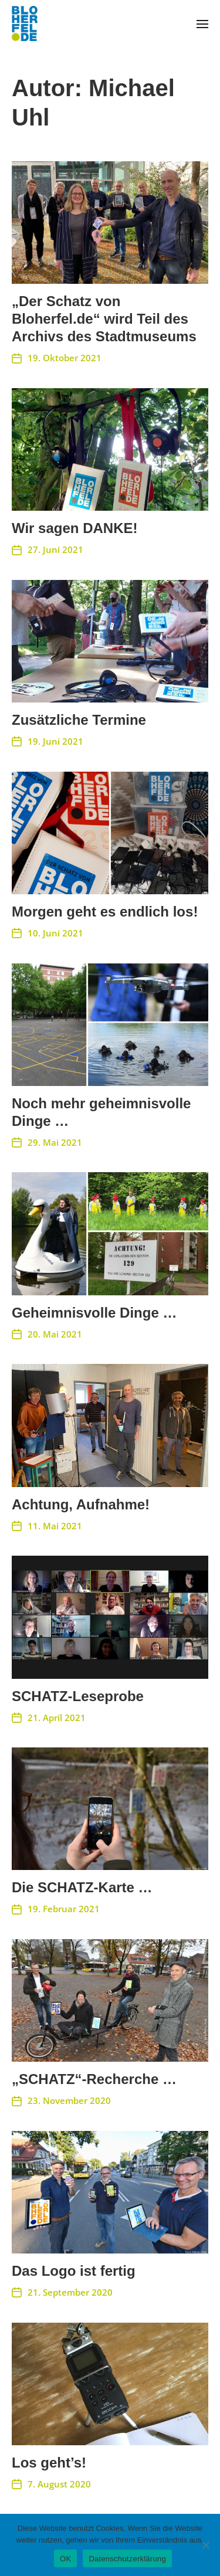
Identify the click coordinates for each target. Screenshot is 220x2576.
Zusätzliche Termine (79, 720)
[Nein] (205, 2545)
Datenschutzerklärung (127, 2558)
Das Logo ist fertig (74, 2271)
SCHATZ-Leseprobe (78, 1696)
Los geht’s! (49, 2462)
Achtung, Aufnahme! (81, 1504)
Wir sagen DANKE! (74, 528)
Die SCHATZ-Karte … (82, 1887)
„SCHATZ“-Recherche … (94, 2079)
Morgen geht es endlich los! (105, 911)
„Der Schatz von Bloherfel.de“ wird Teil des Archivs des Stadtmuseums (104, 318)
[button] (202, 23)
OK (65, 2558)
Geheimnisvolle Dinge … (94, 1313)
